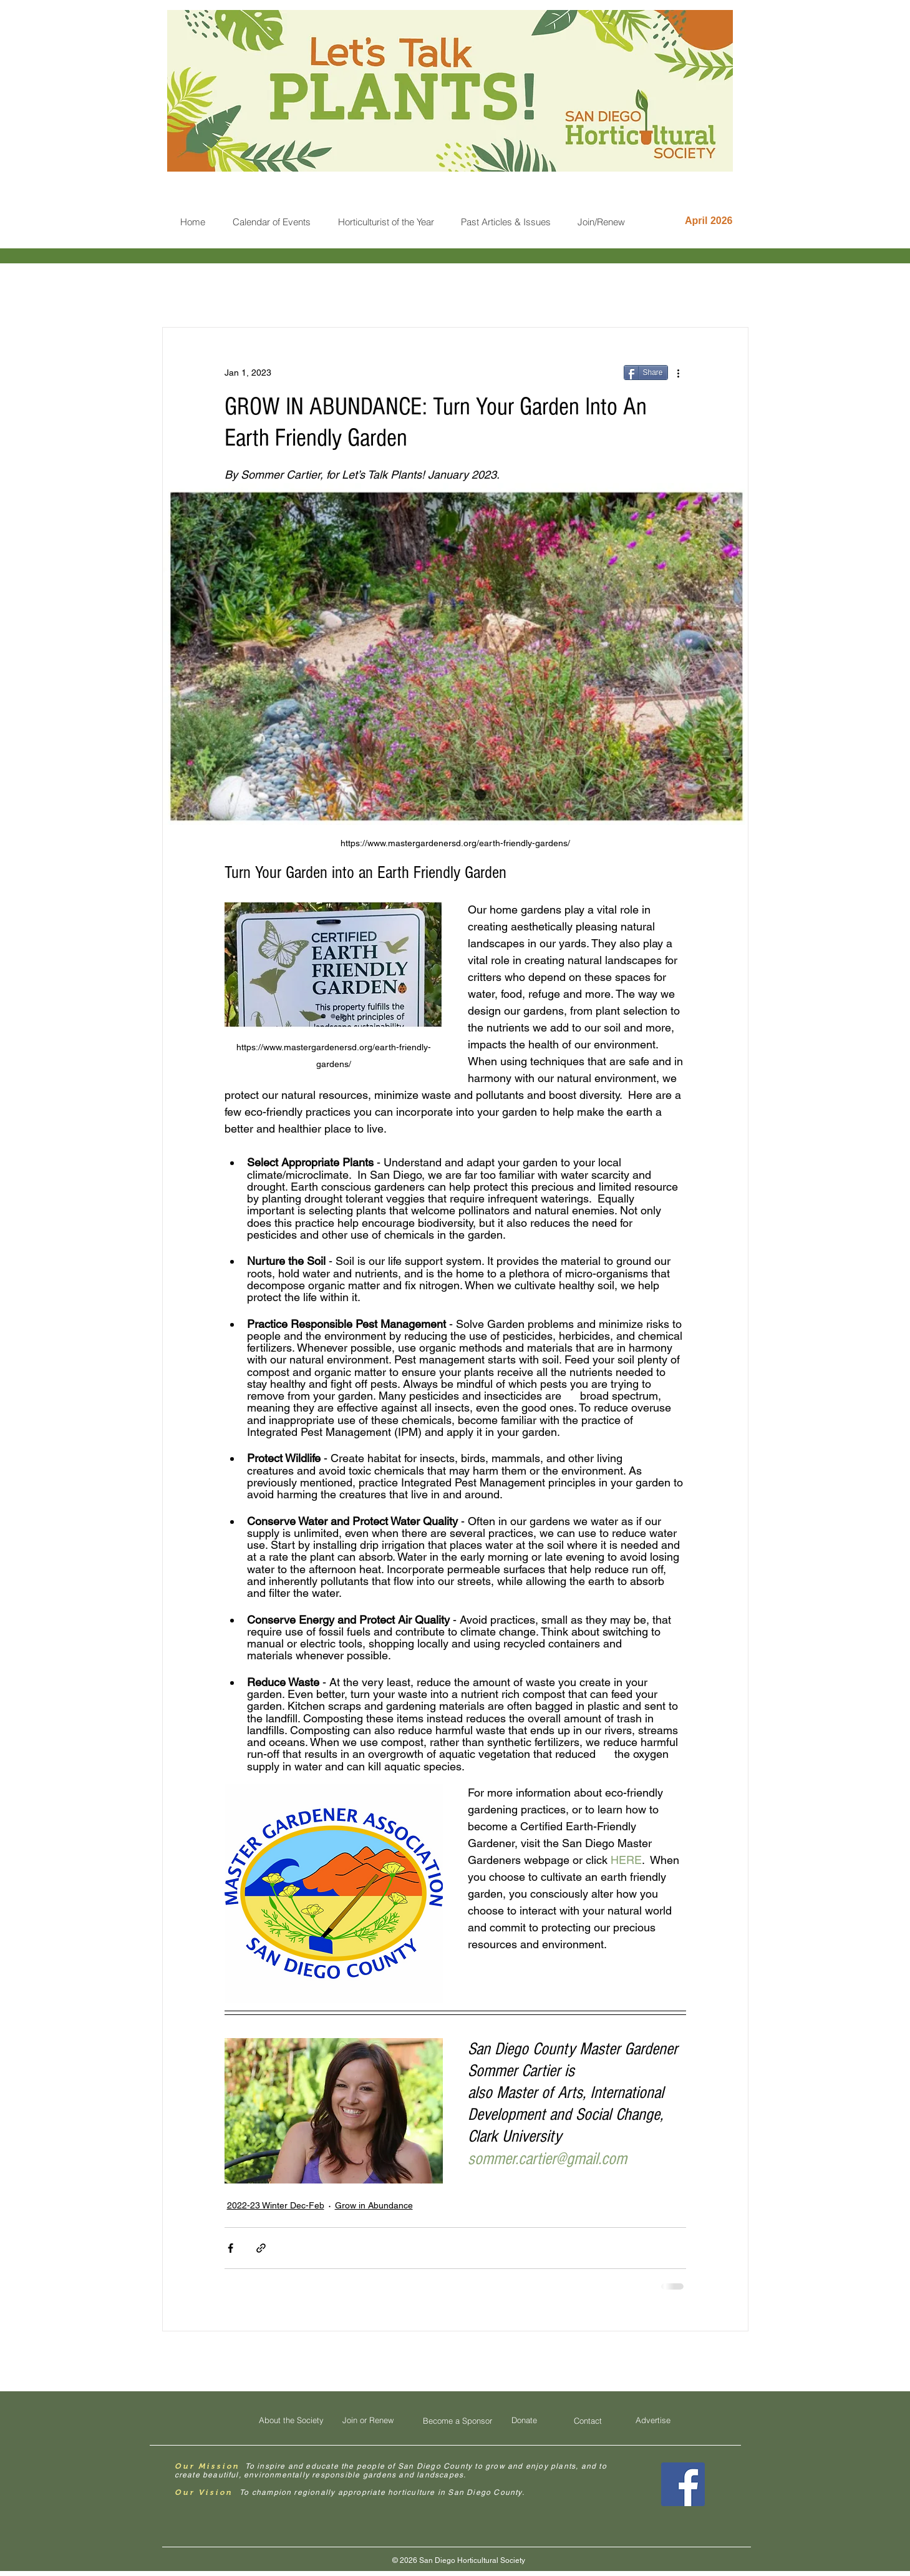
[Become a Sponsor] (457, 2420)
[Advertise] (653, 2420)
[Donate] (524, 2420)
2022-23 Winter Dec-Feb (275, 2205)
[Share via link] (261, 2248)
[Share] (646, 372)
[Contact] (588, 2420)
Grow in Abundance (374, 2205)
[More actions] (678, 372)
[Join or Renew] (368, 2420)
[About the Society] (291, 2420)
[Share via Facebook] (230, 2248)
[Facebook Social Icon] (683, 2484)
